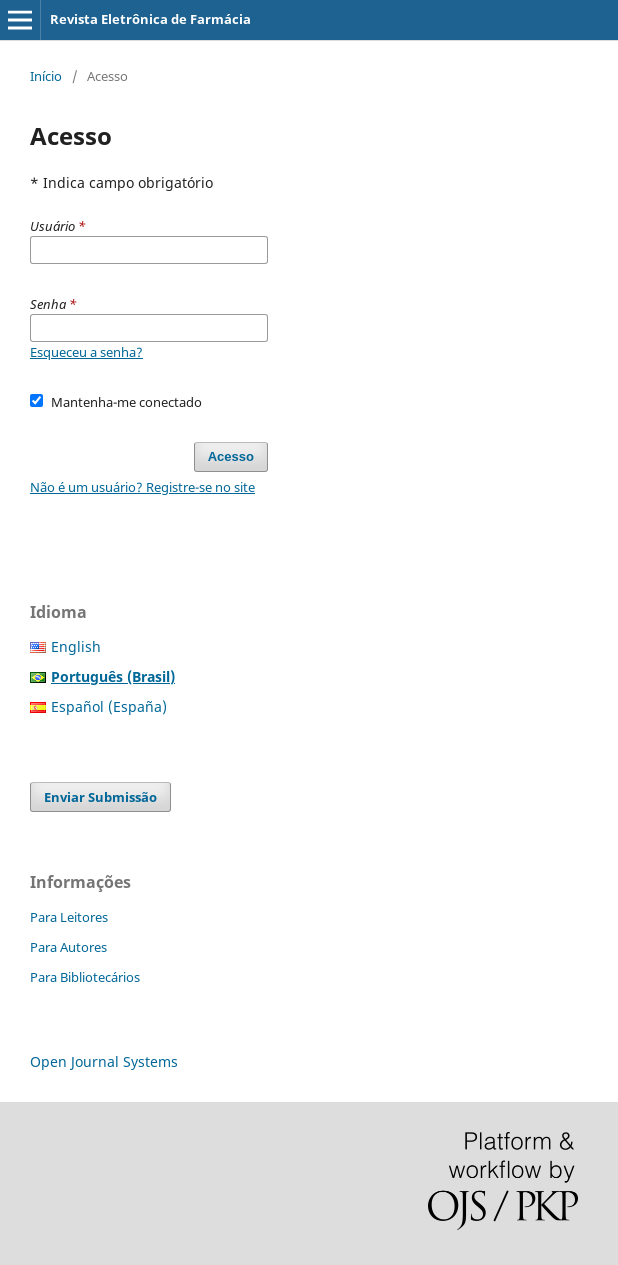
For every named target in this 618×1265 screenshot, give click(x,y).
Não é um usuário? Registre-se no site (142, 487)
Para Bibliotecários (85, 977)
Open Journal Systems (104, 1061)
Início (46, 76)
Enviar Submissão (100, 797)
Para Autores (68, 947)
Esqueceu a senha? (86, 352)
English (76, 646)
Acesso (231, 456)
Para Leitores (69, 917)
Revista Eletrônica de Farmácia (150, 19)
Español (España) (109, 706)
